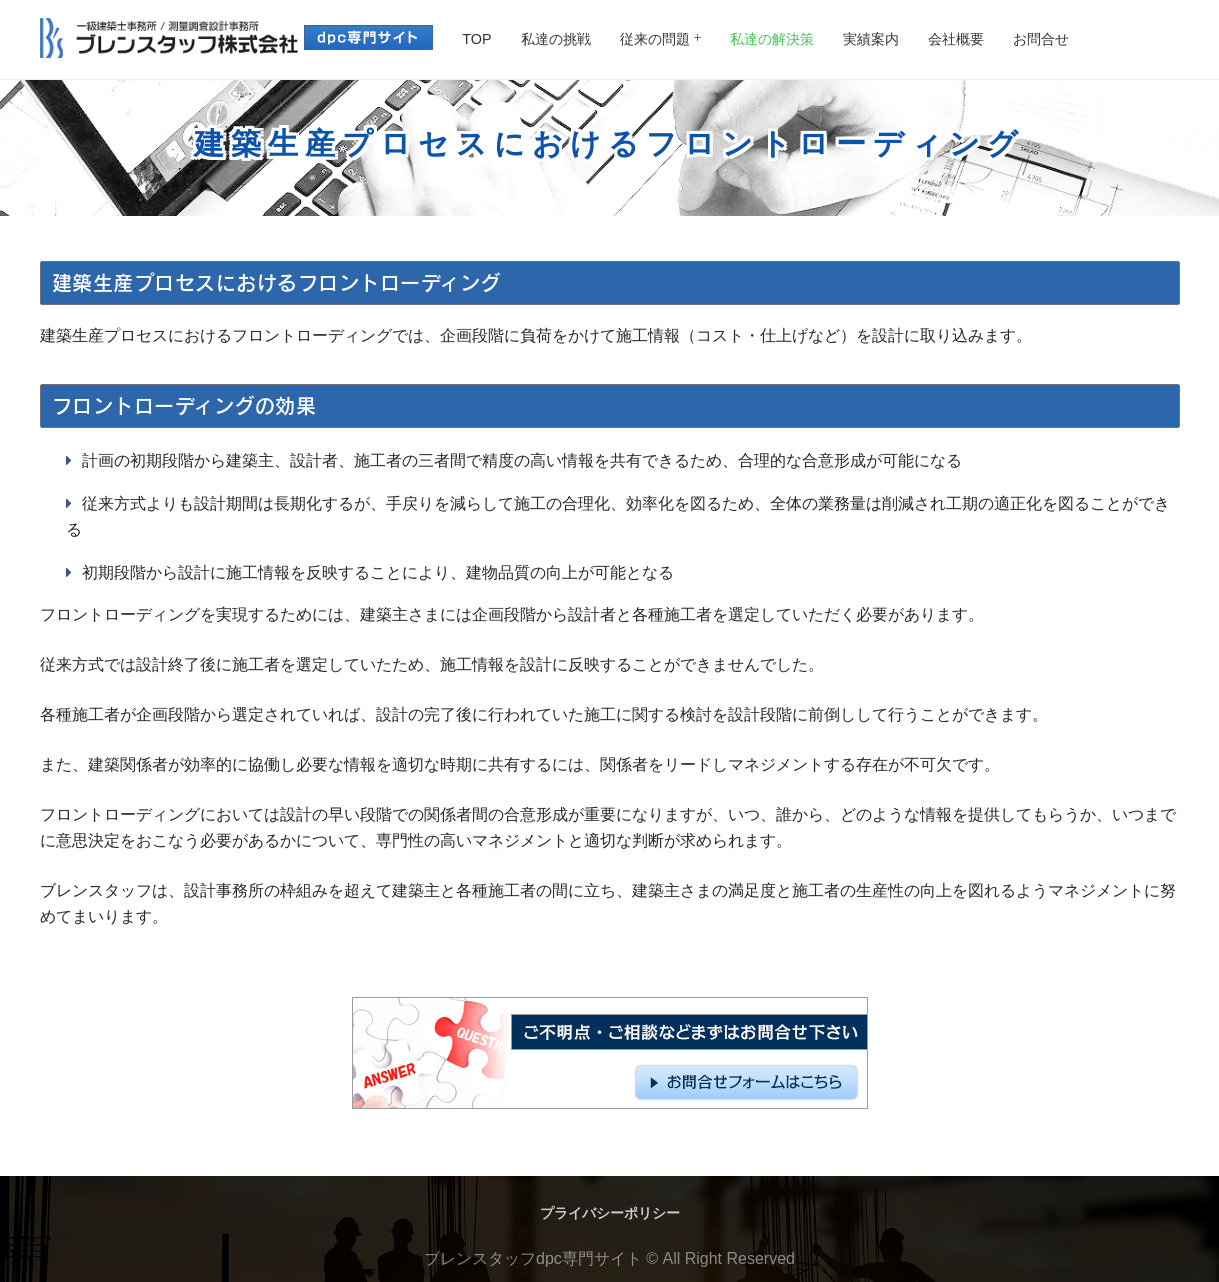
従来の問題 (655, 39)
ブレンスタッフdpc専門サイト (533, 1258)
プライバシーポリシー (610, 1213)
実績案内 (871, 39)
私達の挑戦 (556, 39)
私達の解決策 (772, 39)
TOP (476, 39)
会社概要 (956, 39)
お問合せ (1041, 39)
